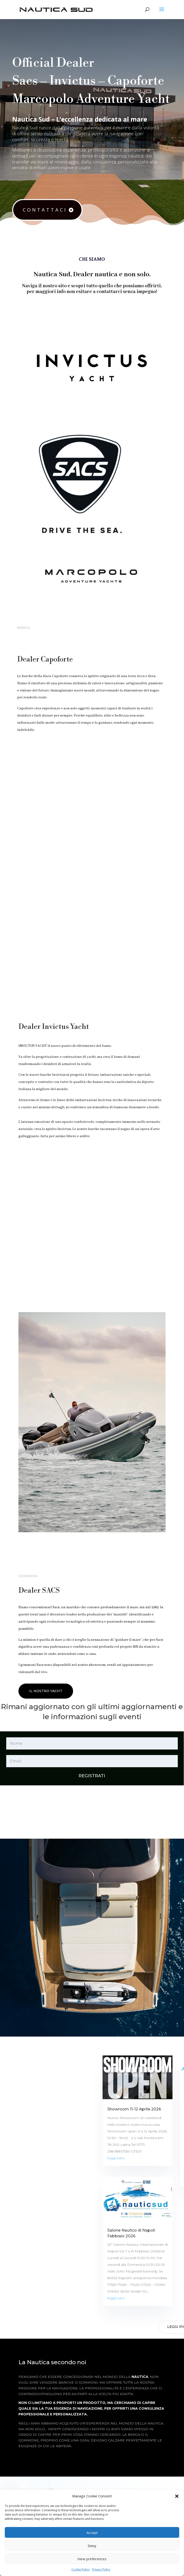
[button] (176, 2496)
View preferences (92, 2558)
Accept (92, 2532)
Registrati (92, 1775)
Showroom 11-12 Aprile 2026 (134, 2109)
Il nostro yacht (45, 1691)
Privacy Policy (101, 2569)
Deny (92, 2545)
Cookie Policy (80, 2569)
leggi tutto (116, 2158)
